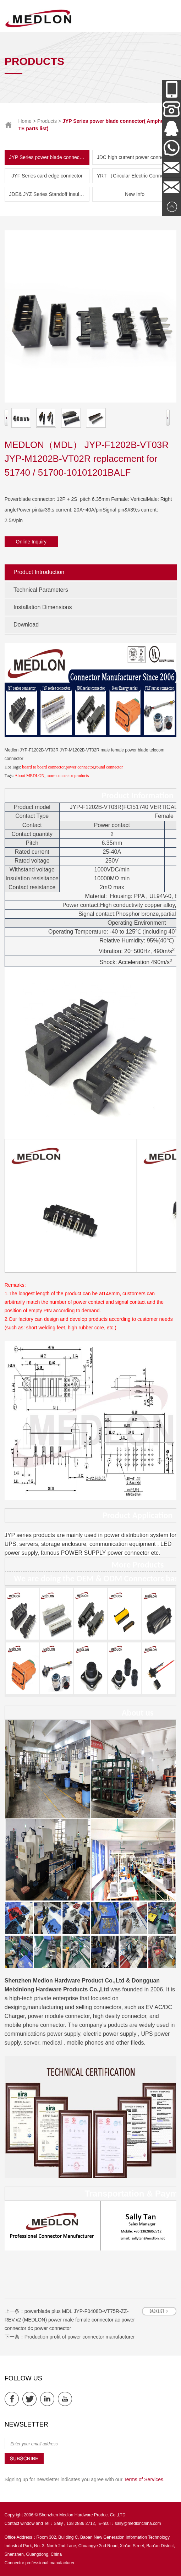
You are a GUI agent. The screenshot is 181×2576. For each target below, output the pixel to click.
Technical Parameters (40, 590)
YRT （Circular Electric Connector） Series (137, 176)
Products (47, 121)
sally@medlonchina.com (138, 2523)
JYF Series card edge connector (46, 176)
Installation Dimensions (42, 607)
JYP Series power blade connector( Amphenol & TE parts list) (49, 157)
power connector (80, 767)
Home (25, 121)
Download (26, 625)
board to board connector (43, 767)
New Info (134, 194)
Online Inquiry (31, 542)
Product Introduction (38, 572)
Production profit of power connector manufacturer (79, 2337)
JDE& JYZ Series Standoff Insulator (48, 194)
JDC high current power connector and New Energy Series (137, 157)
